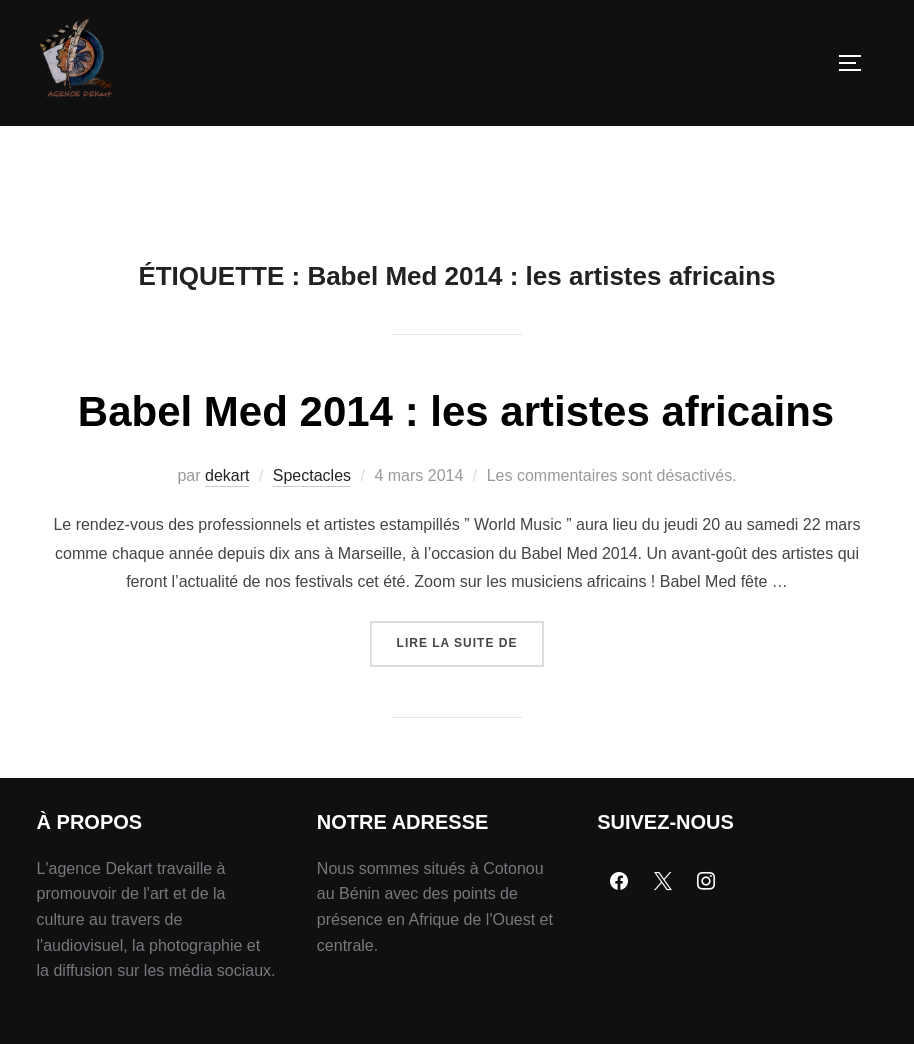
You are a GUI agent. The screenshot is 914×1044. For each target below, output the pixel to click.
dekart (227, 521)
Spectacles (312, 521)
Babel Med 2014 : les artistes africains (456, 457)
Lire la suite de (471, 681)
